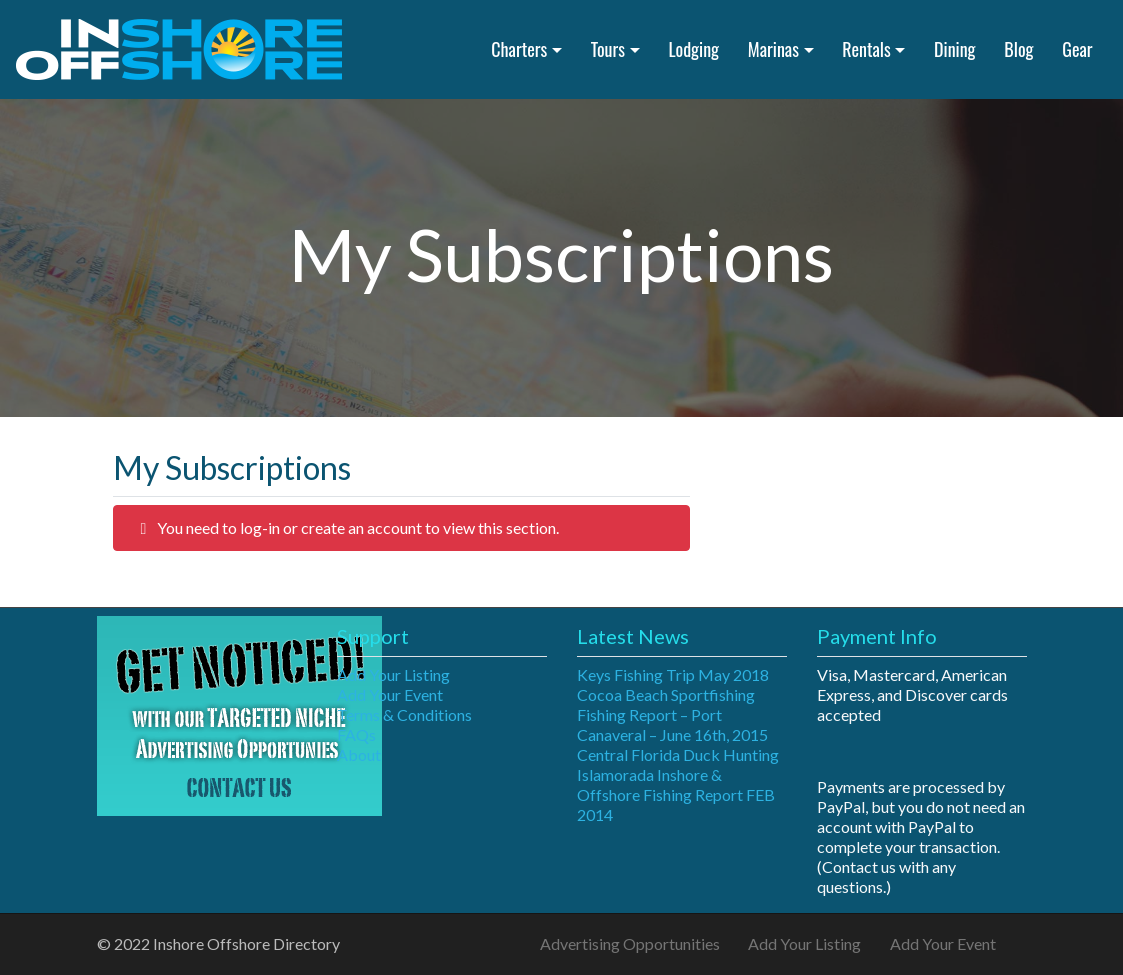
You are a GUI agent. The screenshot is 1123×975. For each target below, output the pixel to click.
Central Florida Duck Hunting (678, 754)
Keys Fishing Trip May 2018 (673, 674)
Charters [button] (519, 49)
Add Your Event (390, 694)
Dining (954, 49)
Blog (1018, 49)
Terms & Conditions (404, 714)
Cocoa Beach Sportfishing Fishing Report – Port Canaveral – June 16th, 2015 (672, 714)
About (359, 754)
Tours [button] (608, 49)
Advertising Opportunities (630, 943)
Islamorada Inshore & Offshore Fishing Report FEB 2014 (676, 794)
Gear (1077, 49)
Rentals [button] (866, 49)
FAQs (356, 734)
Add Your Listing (393, 674)
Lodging (693, 49)
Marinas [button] (773, 49)
